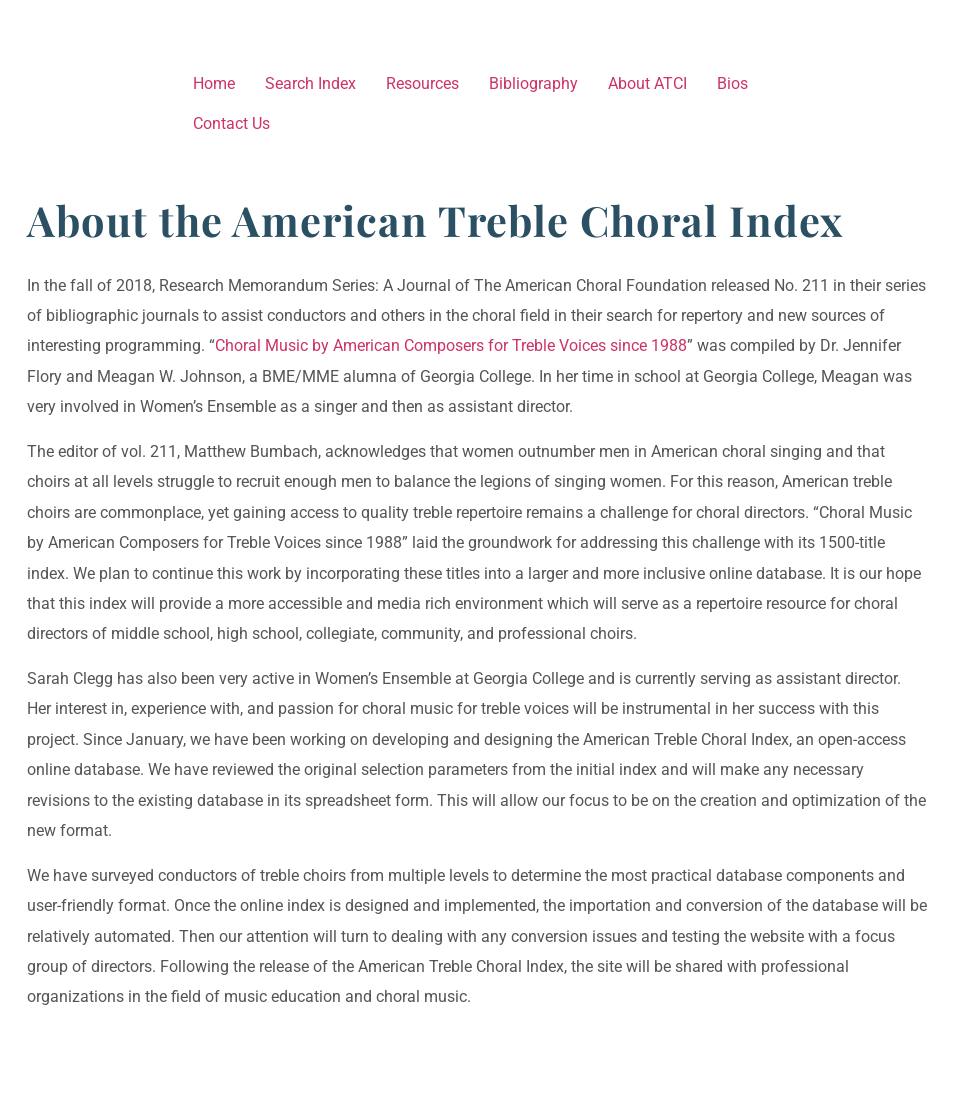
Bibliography (533, 83)
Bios (732, 83)
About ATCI (647, 83)
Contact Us (231, 123)
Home (214, 83)
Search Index (310, 83)
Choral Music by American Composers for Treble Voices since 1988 (451, 345)
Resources (422, 83)
